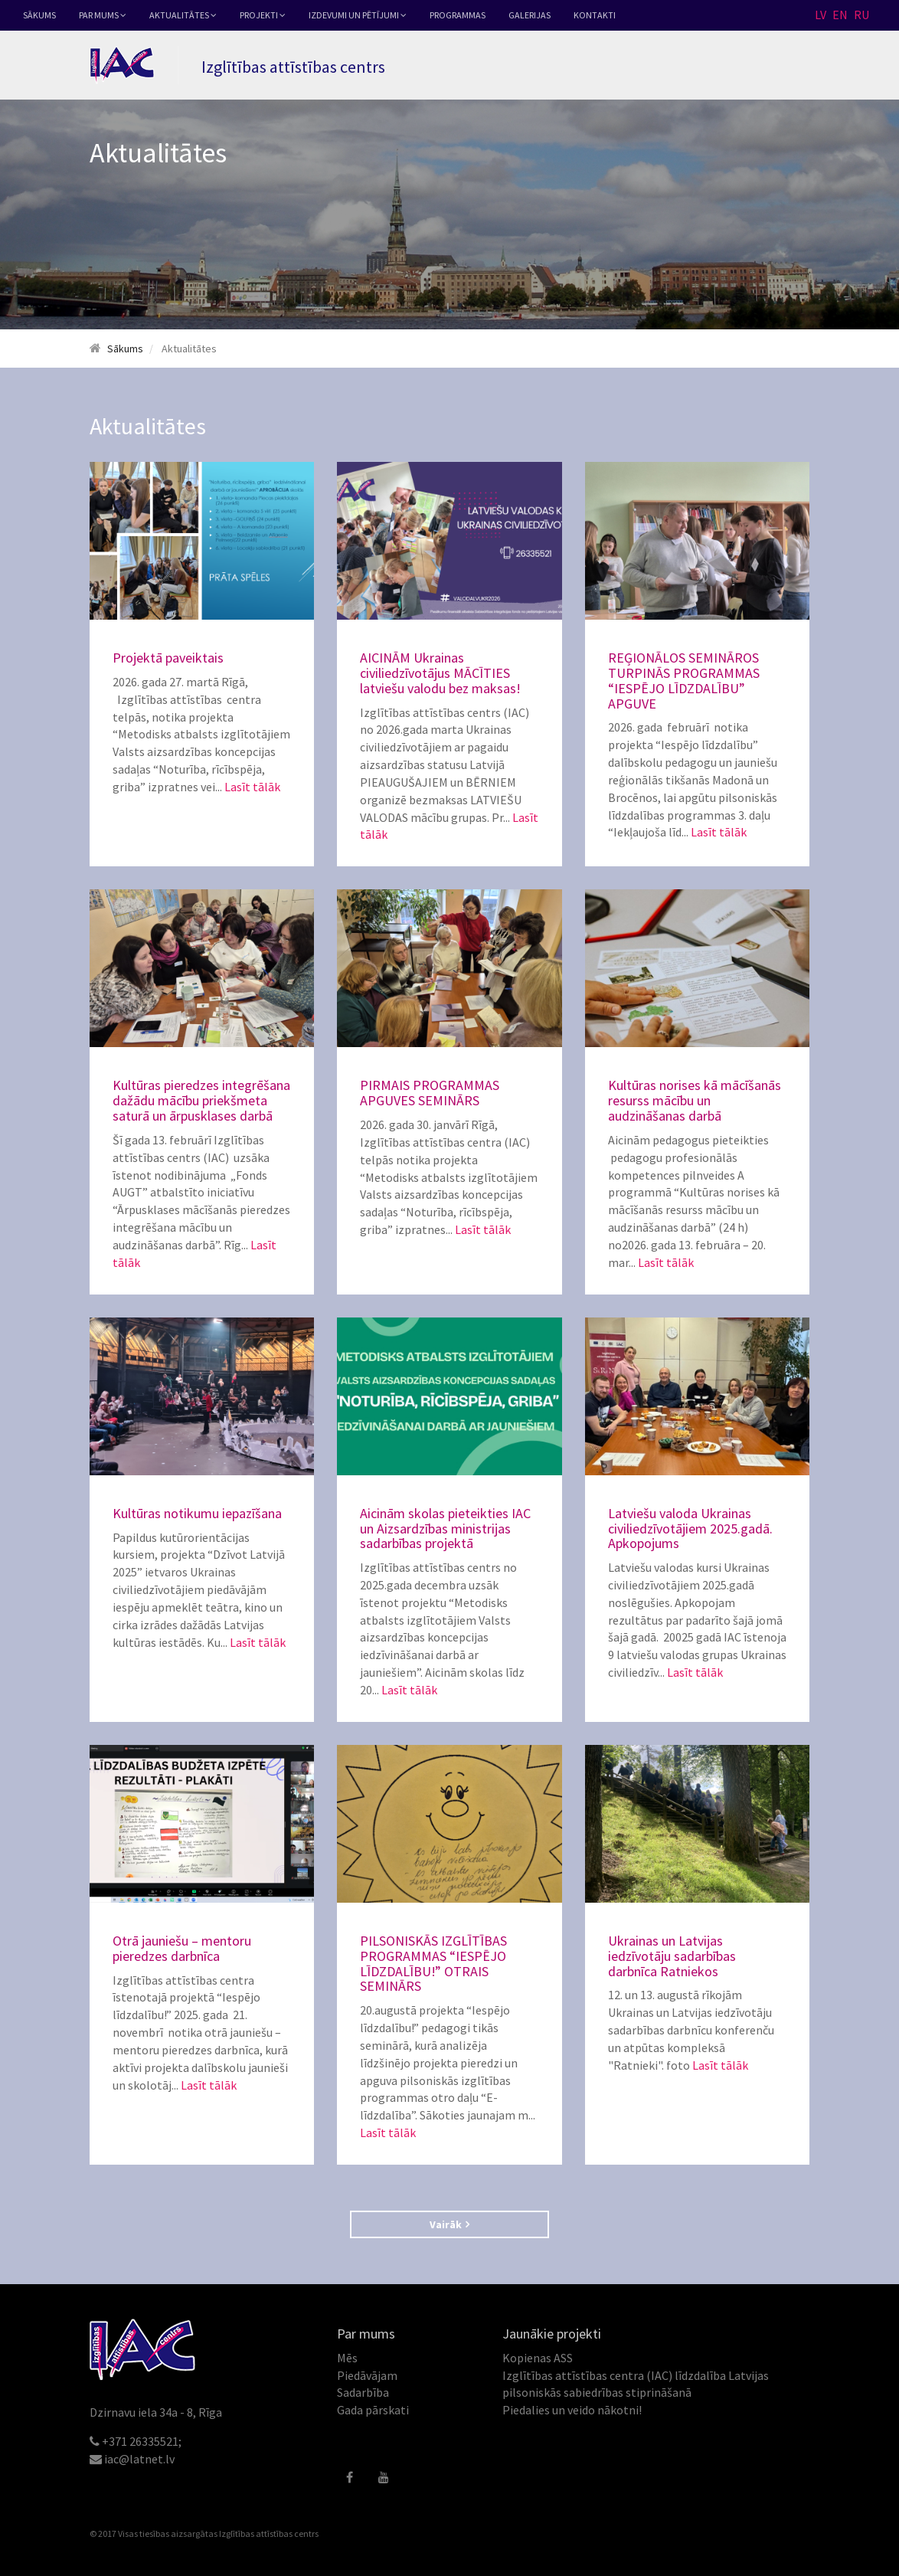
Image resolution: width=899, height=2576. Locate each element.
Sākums (39, 15)
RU (861, 14)
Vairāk (449, 2224)
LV (820, 14)
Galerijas (529, 15)
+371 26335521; (141, 2441)
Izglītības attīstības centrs (269, 2533)
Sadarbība (363, 2392)
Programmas (457, 15)
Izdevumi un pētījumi (358, 15)
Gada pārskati (373, 2409)
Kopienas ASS (537, 2357)
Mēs (347, 2357)
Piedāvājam (367, 2375)
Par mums (102, 15)
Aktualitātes (183, 15)
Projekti (263, 15)
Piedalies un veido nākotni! (572, 2409)
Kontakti (595, 15)
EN (840, 14)
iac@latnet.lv (139, 2458)
